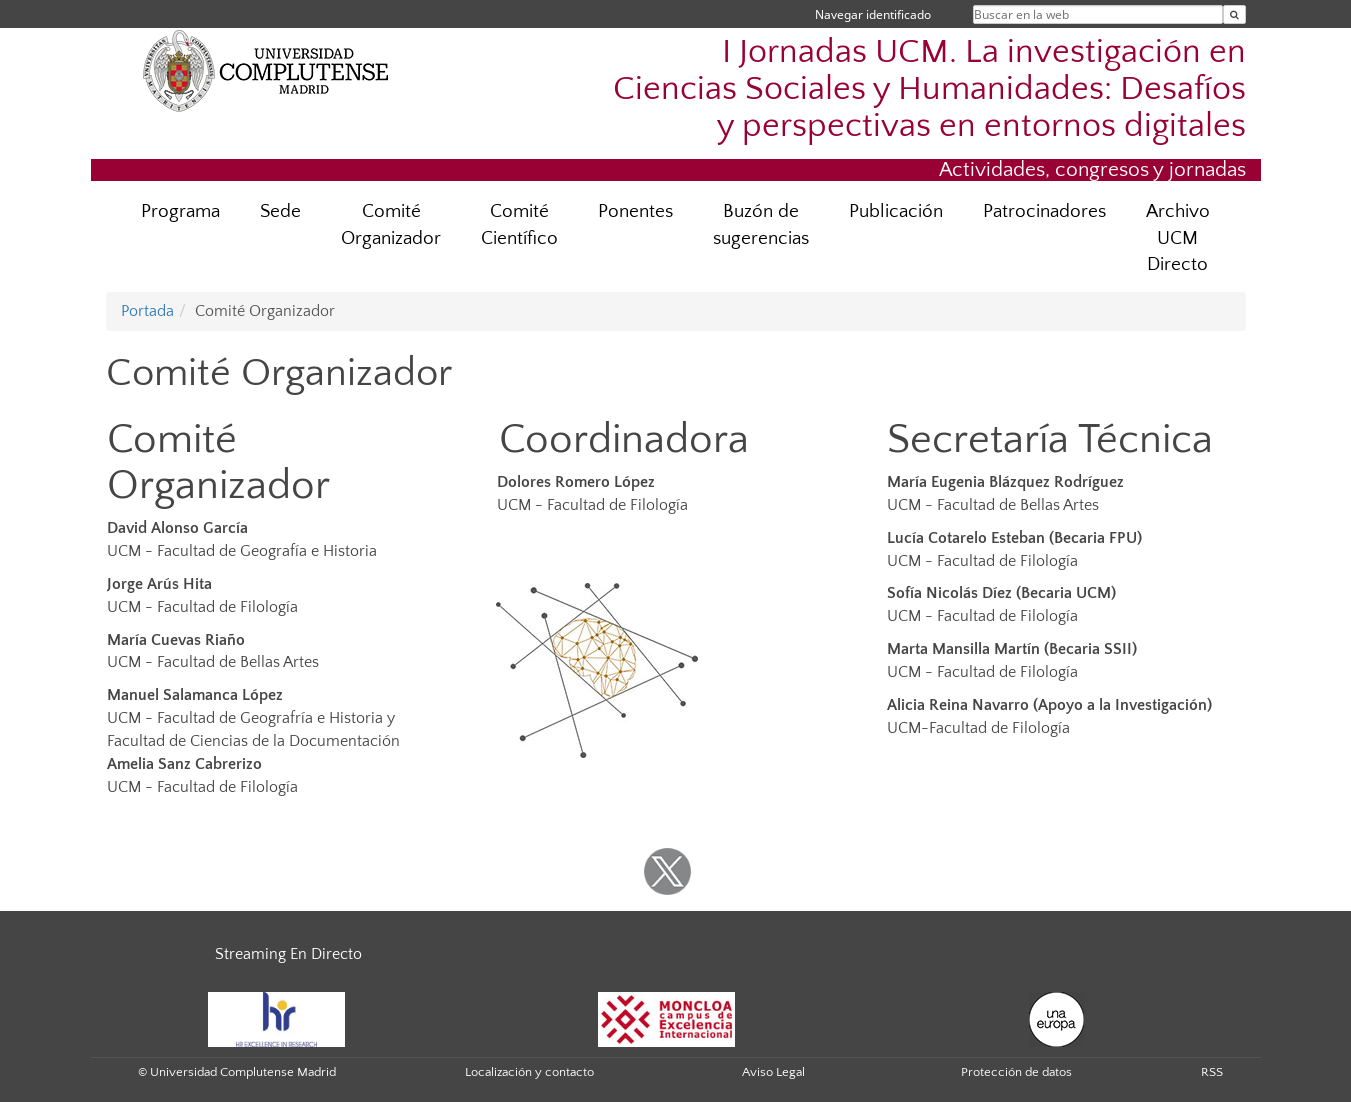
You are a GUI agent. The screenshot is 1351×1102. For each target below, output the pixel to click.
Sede (280, 211)
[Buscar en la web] (1234, 14)
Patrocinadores (1044, 211)
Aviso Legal (773, 1072)
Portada (147, 311)
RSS (1212, 1072)
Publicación (896, 211)
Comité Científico (519, 225)
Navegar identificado (873, 14)
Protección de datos (1016, 1072)
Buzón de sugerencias (761, 225)
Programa (180, 211)
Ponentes (635, 211)
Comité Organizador (391, 225)
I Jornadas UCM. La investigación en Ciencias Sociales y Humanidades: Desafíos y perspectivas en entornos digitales (929, 89)
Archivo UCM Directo (1178, 238)
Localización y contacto (529, 1072)
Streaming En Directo (288, 954)
